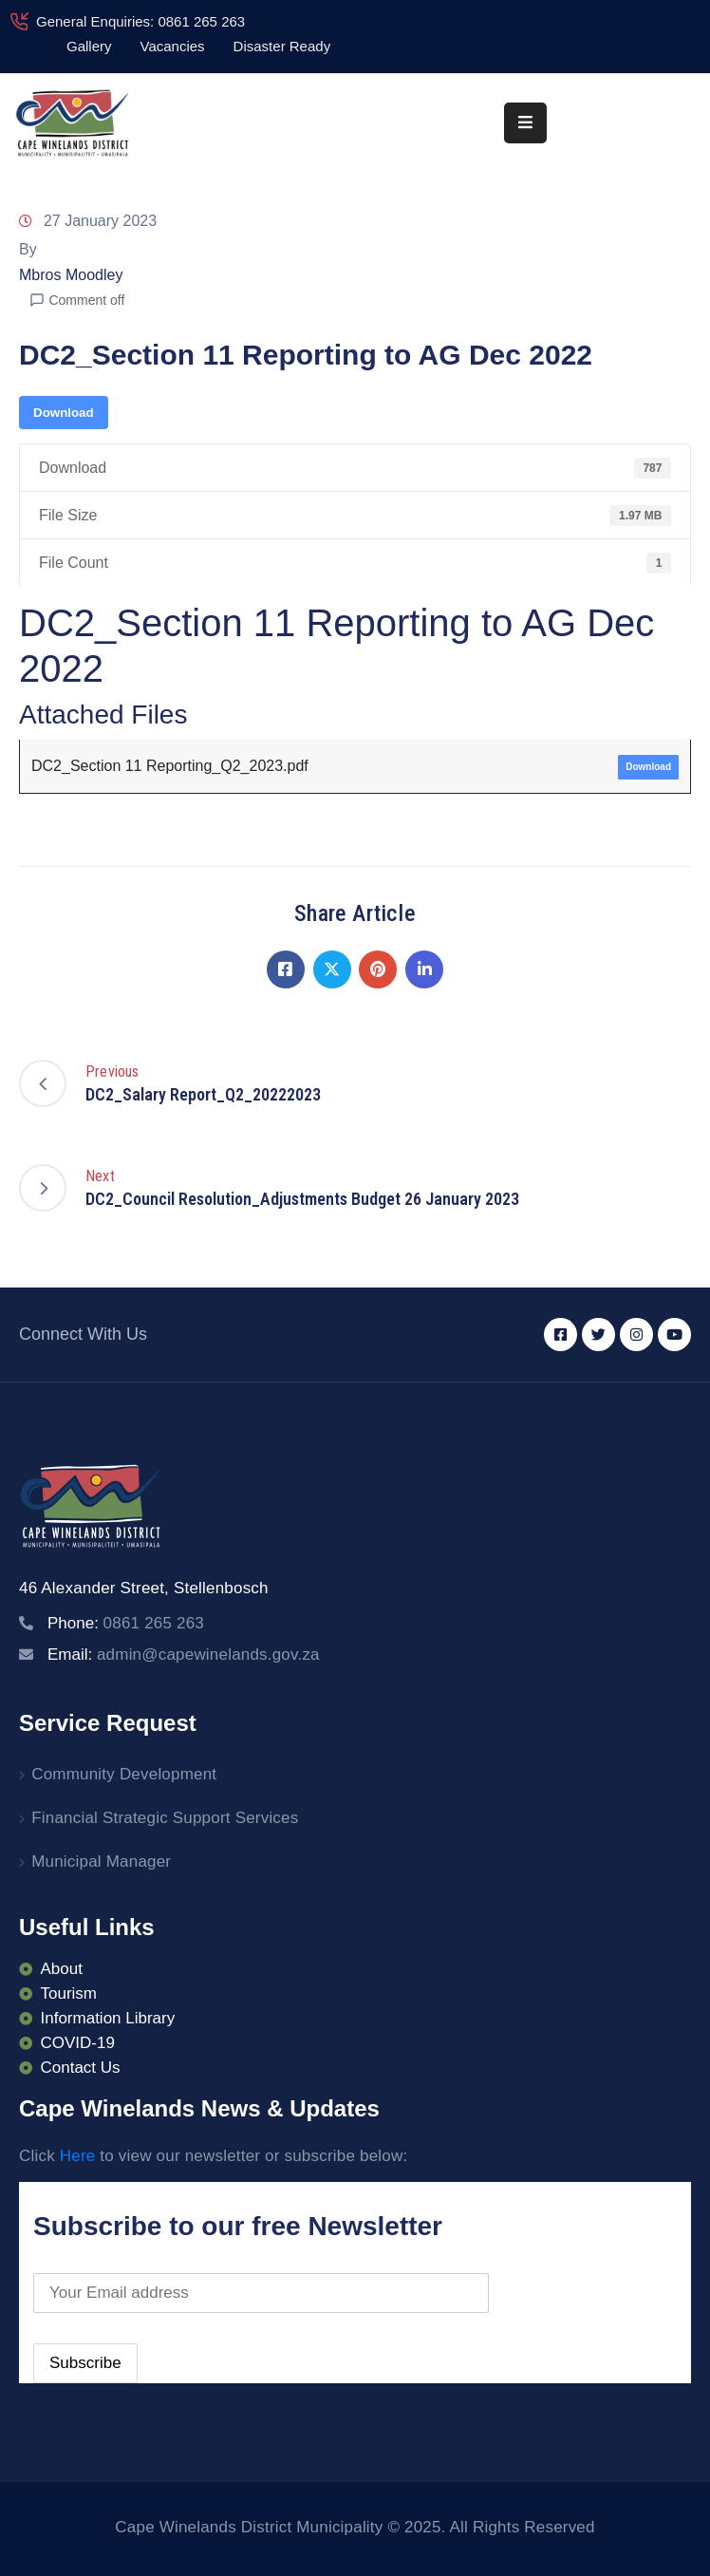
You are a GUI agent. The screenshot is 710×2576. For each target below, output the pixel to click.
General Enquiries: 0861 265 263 (140, 21)
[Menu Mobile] (525, 123)
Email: (183, 1654)
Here (78, 2156)
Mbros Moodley (70, 275)
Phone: (125, 1623)
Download (63, 412)
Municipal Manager (101, 1861)
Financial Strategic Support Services (164, 1818)
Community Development (123, 1774)
